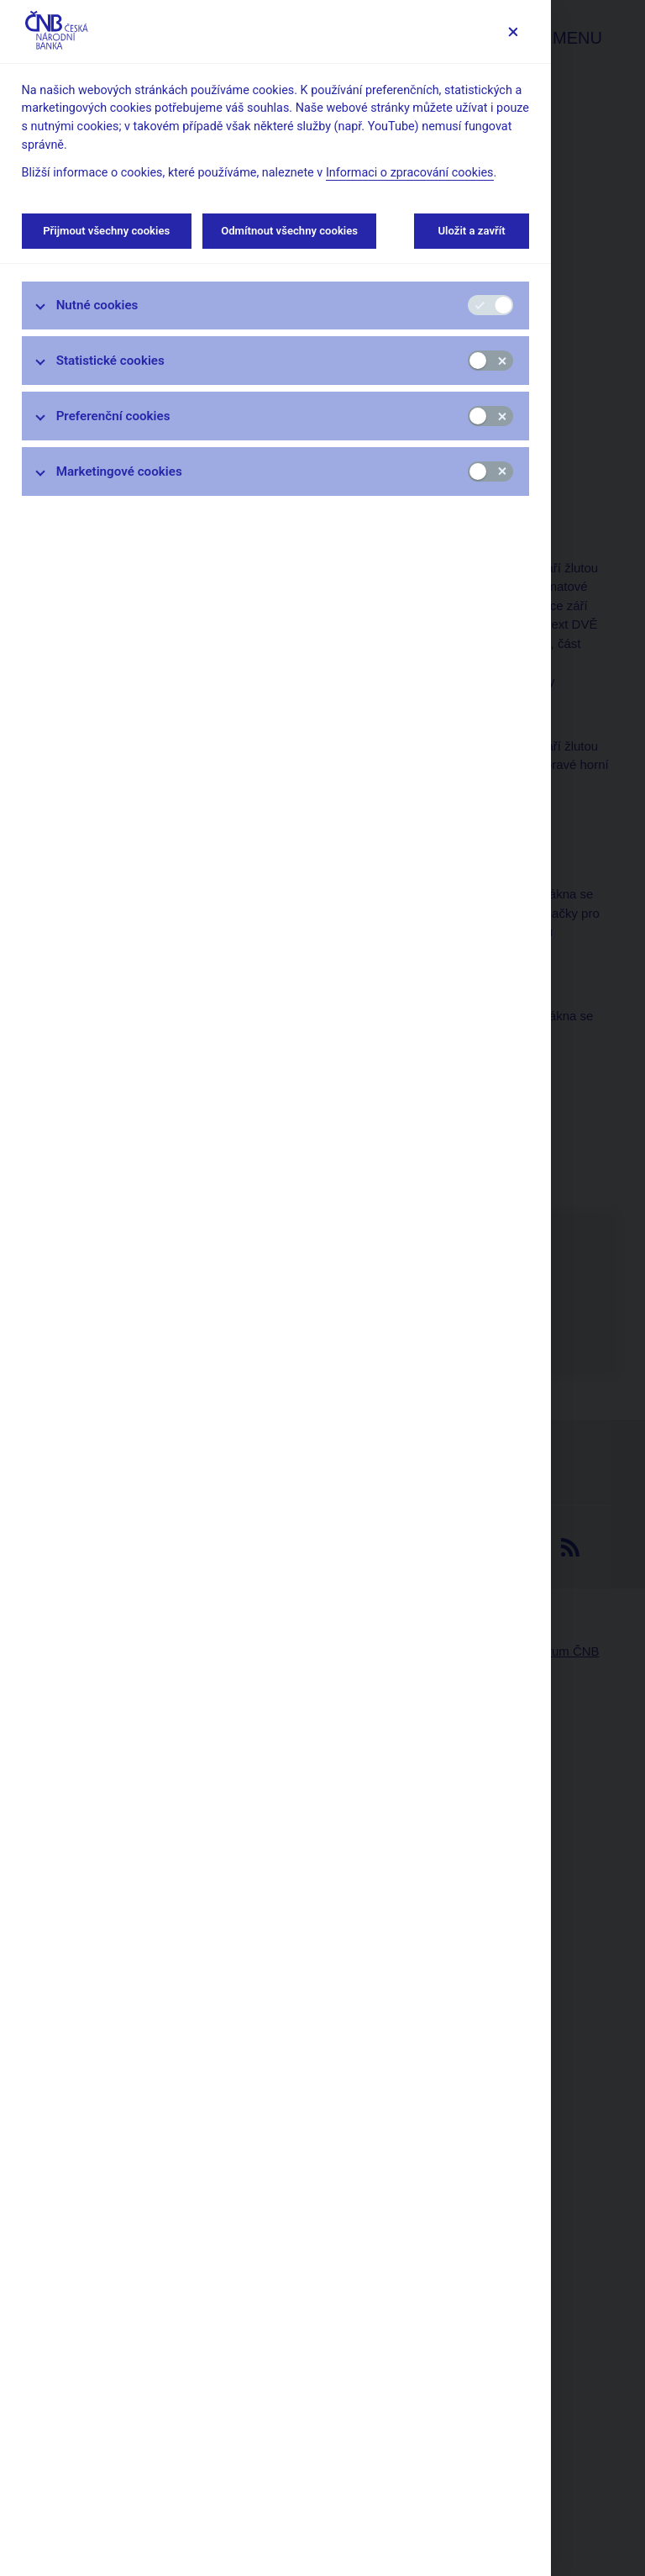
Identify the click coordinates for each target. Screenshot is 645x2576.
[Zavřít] (512, 31)
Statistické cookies (110, 360)
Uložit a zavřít (472, 230)
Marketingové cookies (119, 471)
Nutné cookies (97, 305)
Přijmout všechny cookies (106, 230)
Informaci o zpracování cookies (410, 173)
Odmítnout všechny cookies (289, 230)
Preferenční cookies (113, 416)
